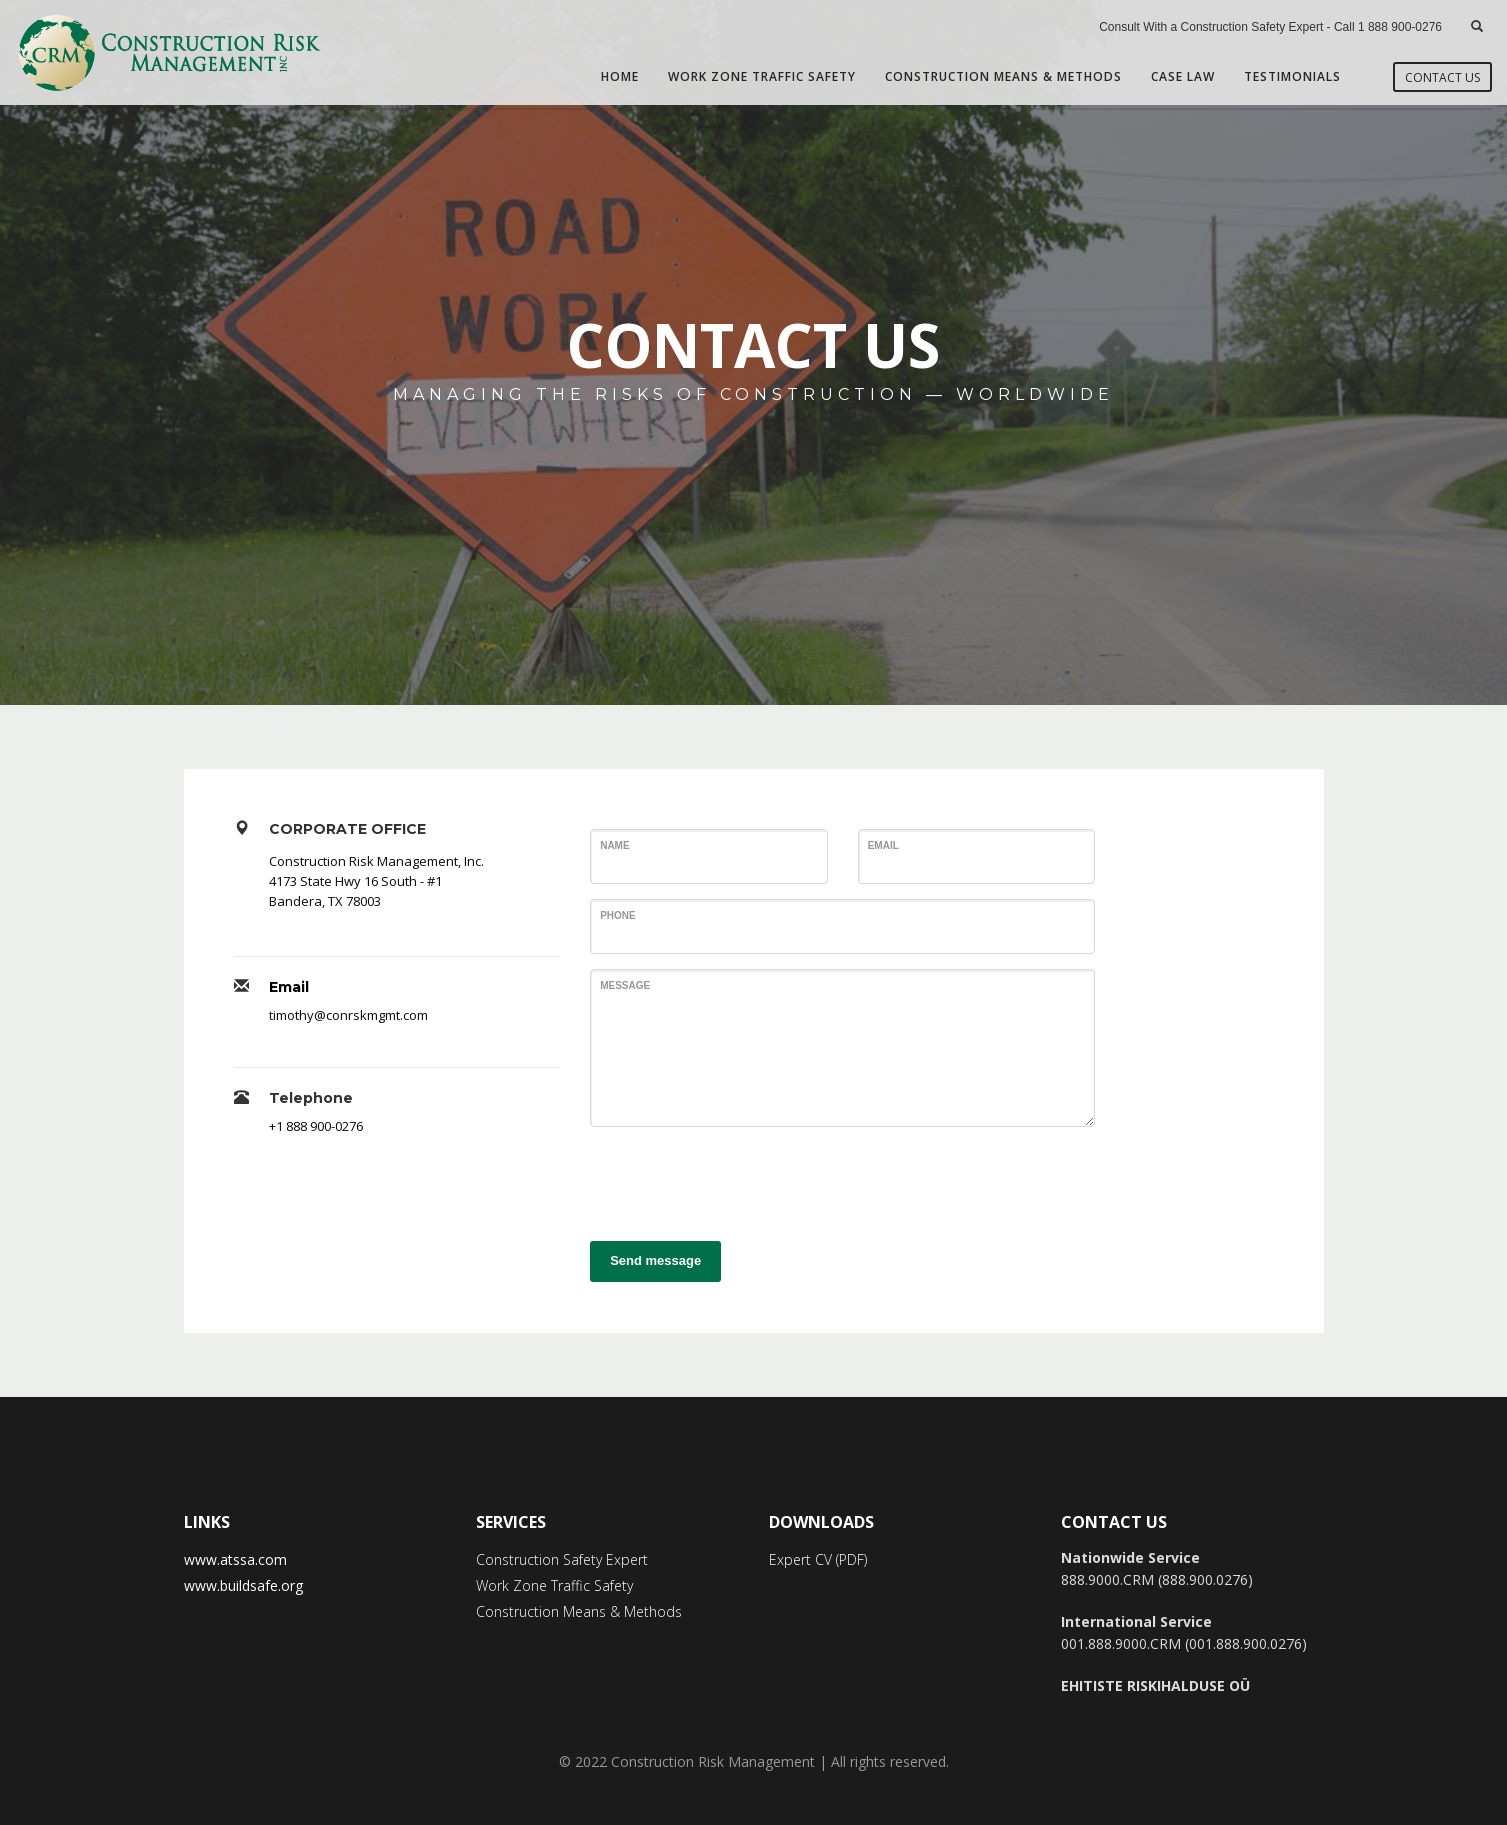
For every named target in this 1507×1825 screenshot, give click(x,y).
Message (625, 985)
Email (289, 987)
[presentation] (742, 1181)
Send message (655, 1260)
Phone (618, 915)
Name (614, 845)
